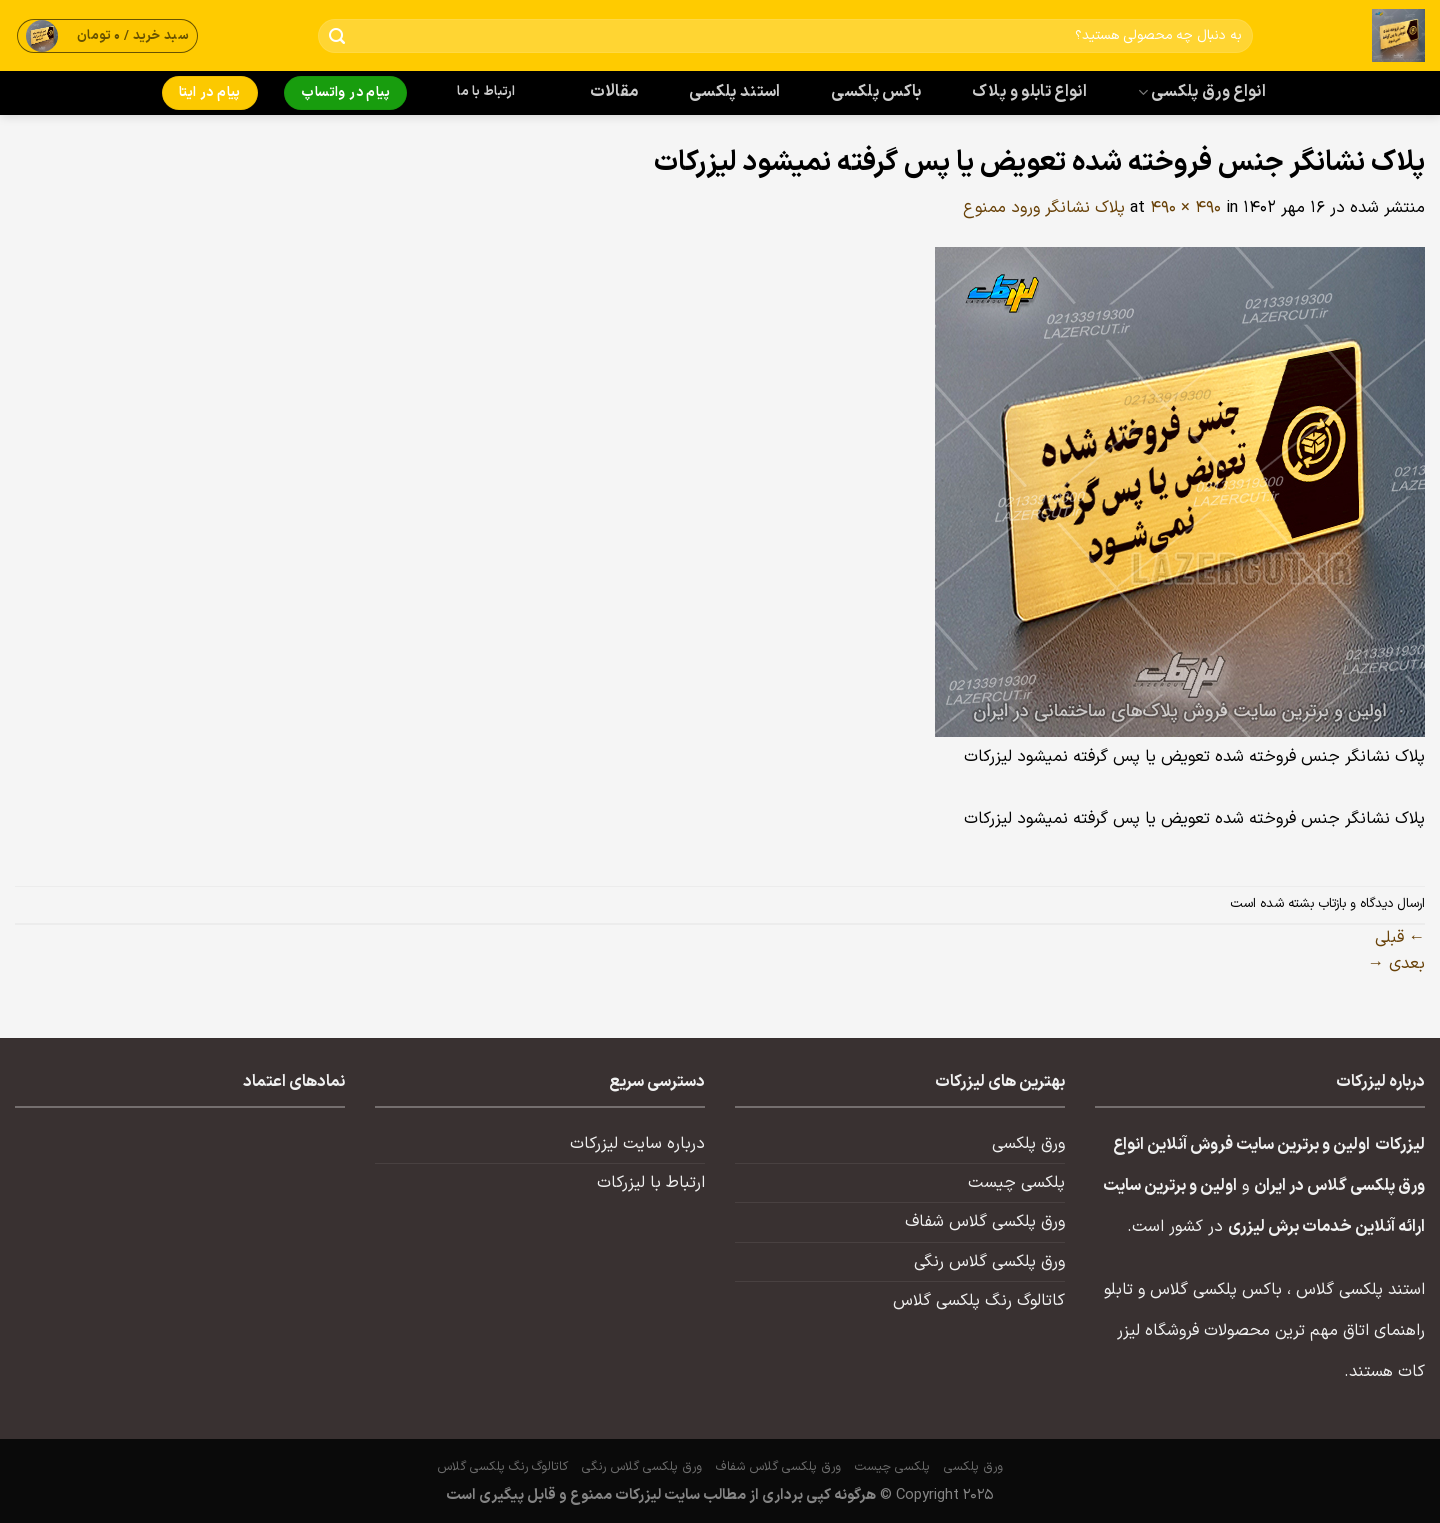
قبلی (1400, 938)
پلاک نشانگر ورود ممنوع (1044, 208)
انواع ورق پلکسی (1202, 92)
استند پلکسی (735, 92)
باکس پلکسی (876, 92)
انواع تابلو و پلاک (1029, 92)
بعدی (1396, 964)
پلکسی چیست (1016, 1183)
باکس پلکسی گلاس (1216, 1290)
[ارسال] (337, 36)
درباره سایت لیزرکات (637, 1144)
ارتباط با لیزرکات (651, 1183)
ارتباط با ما (486, 92)
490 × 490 (1185, 208)
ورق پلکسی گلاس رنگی (989, 1262)
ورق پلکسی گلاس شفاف (985, 1222)
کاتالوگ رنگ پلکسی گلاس (979, 1301)
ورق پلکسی (1028, 1144)
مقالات (614, 92)
